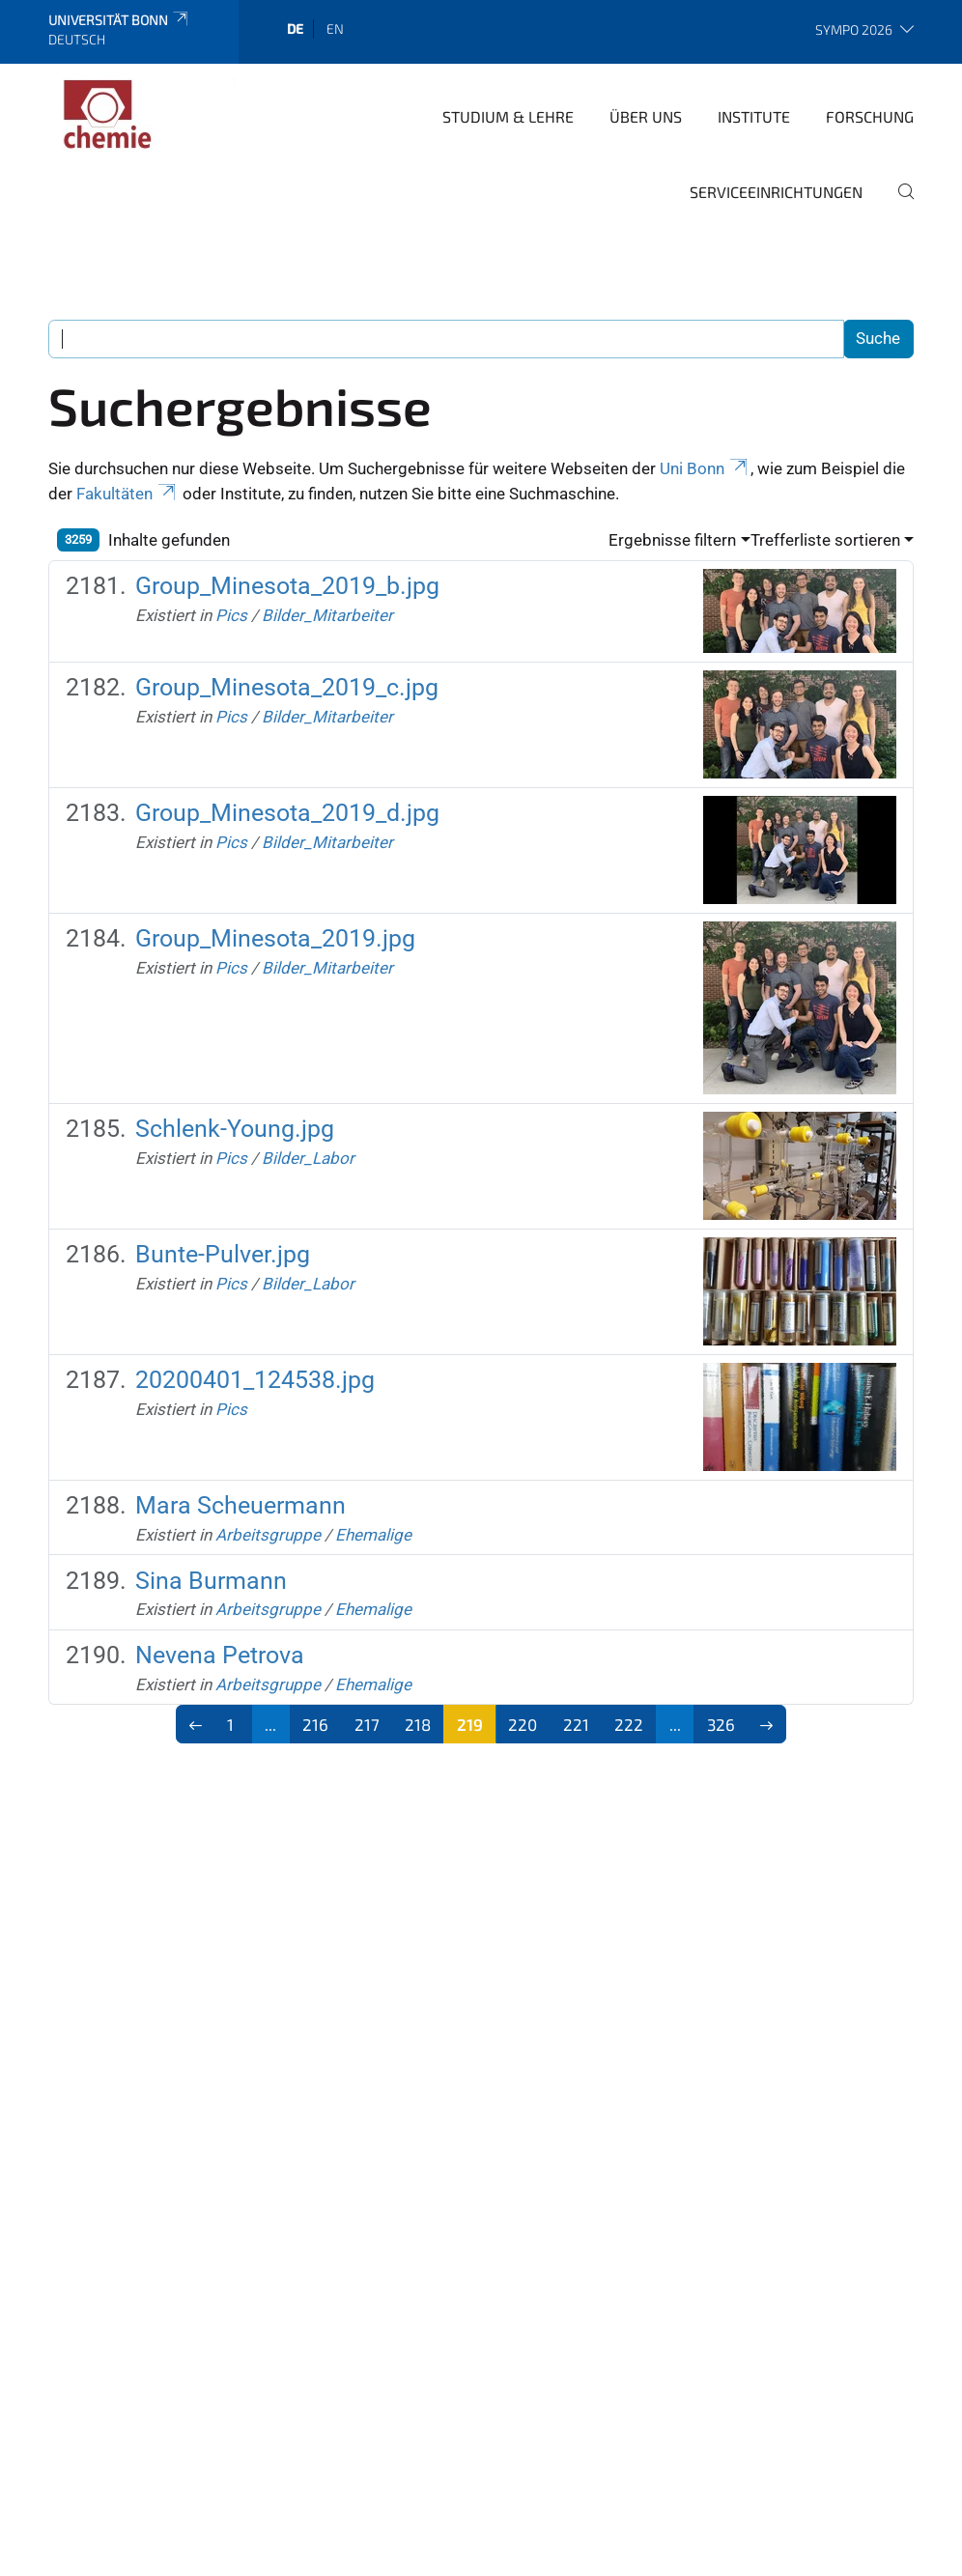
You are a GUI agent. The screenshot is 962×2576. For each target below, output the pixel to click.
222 (628, 1724)
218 (418, 1724)
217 (367, 1724)
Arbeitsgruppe (268, 1534)
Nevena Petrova (219, 1655)
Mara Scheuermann (240, 1505)
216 (315, 1724)
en (335, 28)
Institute (754, 116)
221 (576, 1724)
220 (522, 1724)
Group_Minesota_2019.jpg (275, 938)
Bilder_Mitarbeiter (327, 615)
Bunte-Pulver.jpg (222, 1254)
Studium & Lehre (508, 116)
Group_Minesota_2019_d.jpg (287, 813)
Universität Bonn (119, 20)
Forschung (870, 116)
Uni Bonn (705, 468)
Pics (231, 615)
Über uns (645, 116)
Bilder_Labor (308, 1158)
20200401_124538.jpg (255, 1380)
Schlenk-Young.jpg (234, 1129)
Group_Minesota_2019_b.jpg (287, 586)
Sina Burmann (211, 1581)
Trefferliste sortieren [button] (825, 540)
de (295, 28)
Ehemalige (373, 1534)
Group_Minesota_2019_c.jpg (287, 687)
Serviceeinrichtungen (776, 192)
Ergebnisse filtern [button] (672, 540)
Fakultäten (127, 493)
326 (721, 1724)
